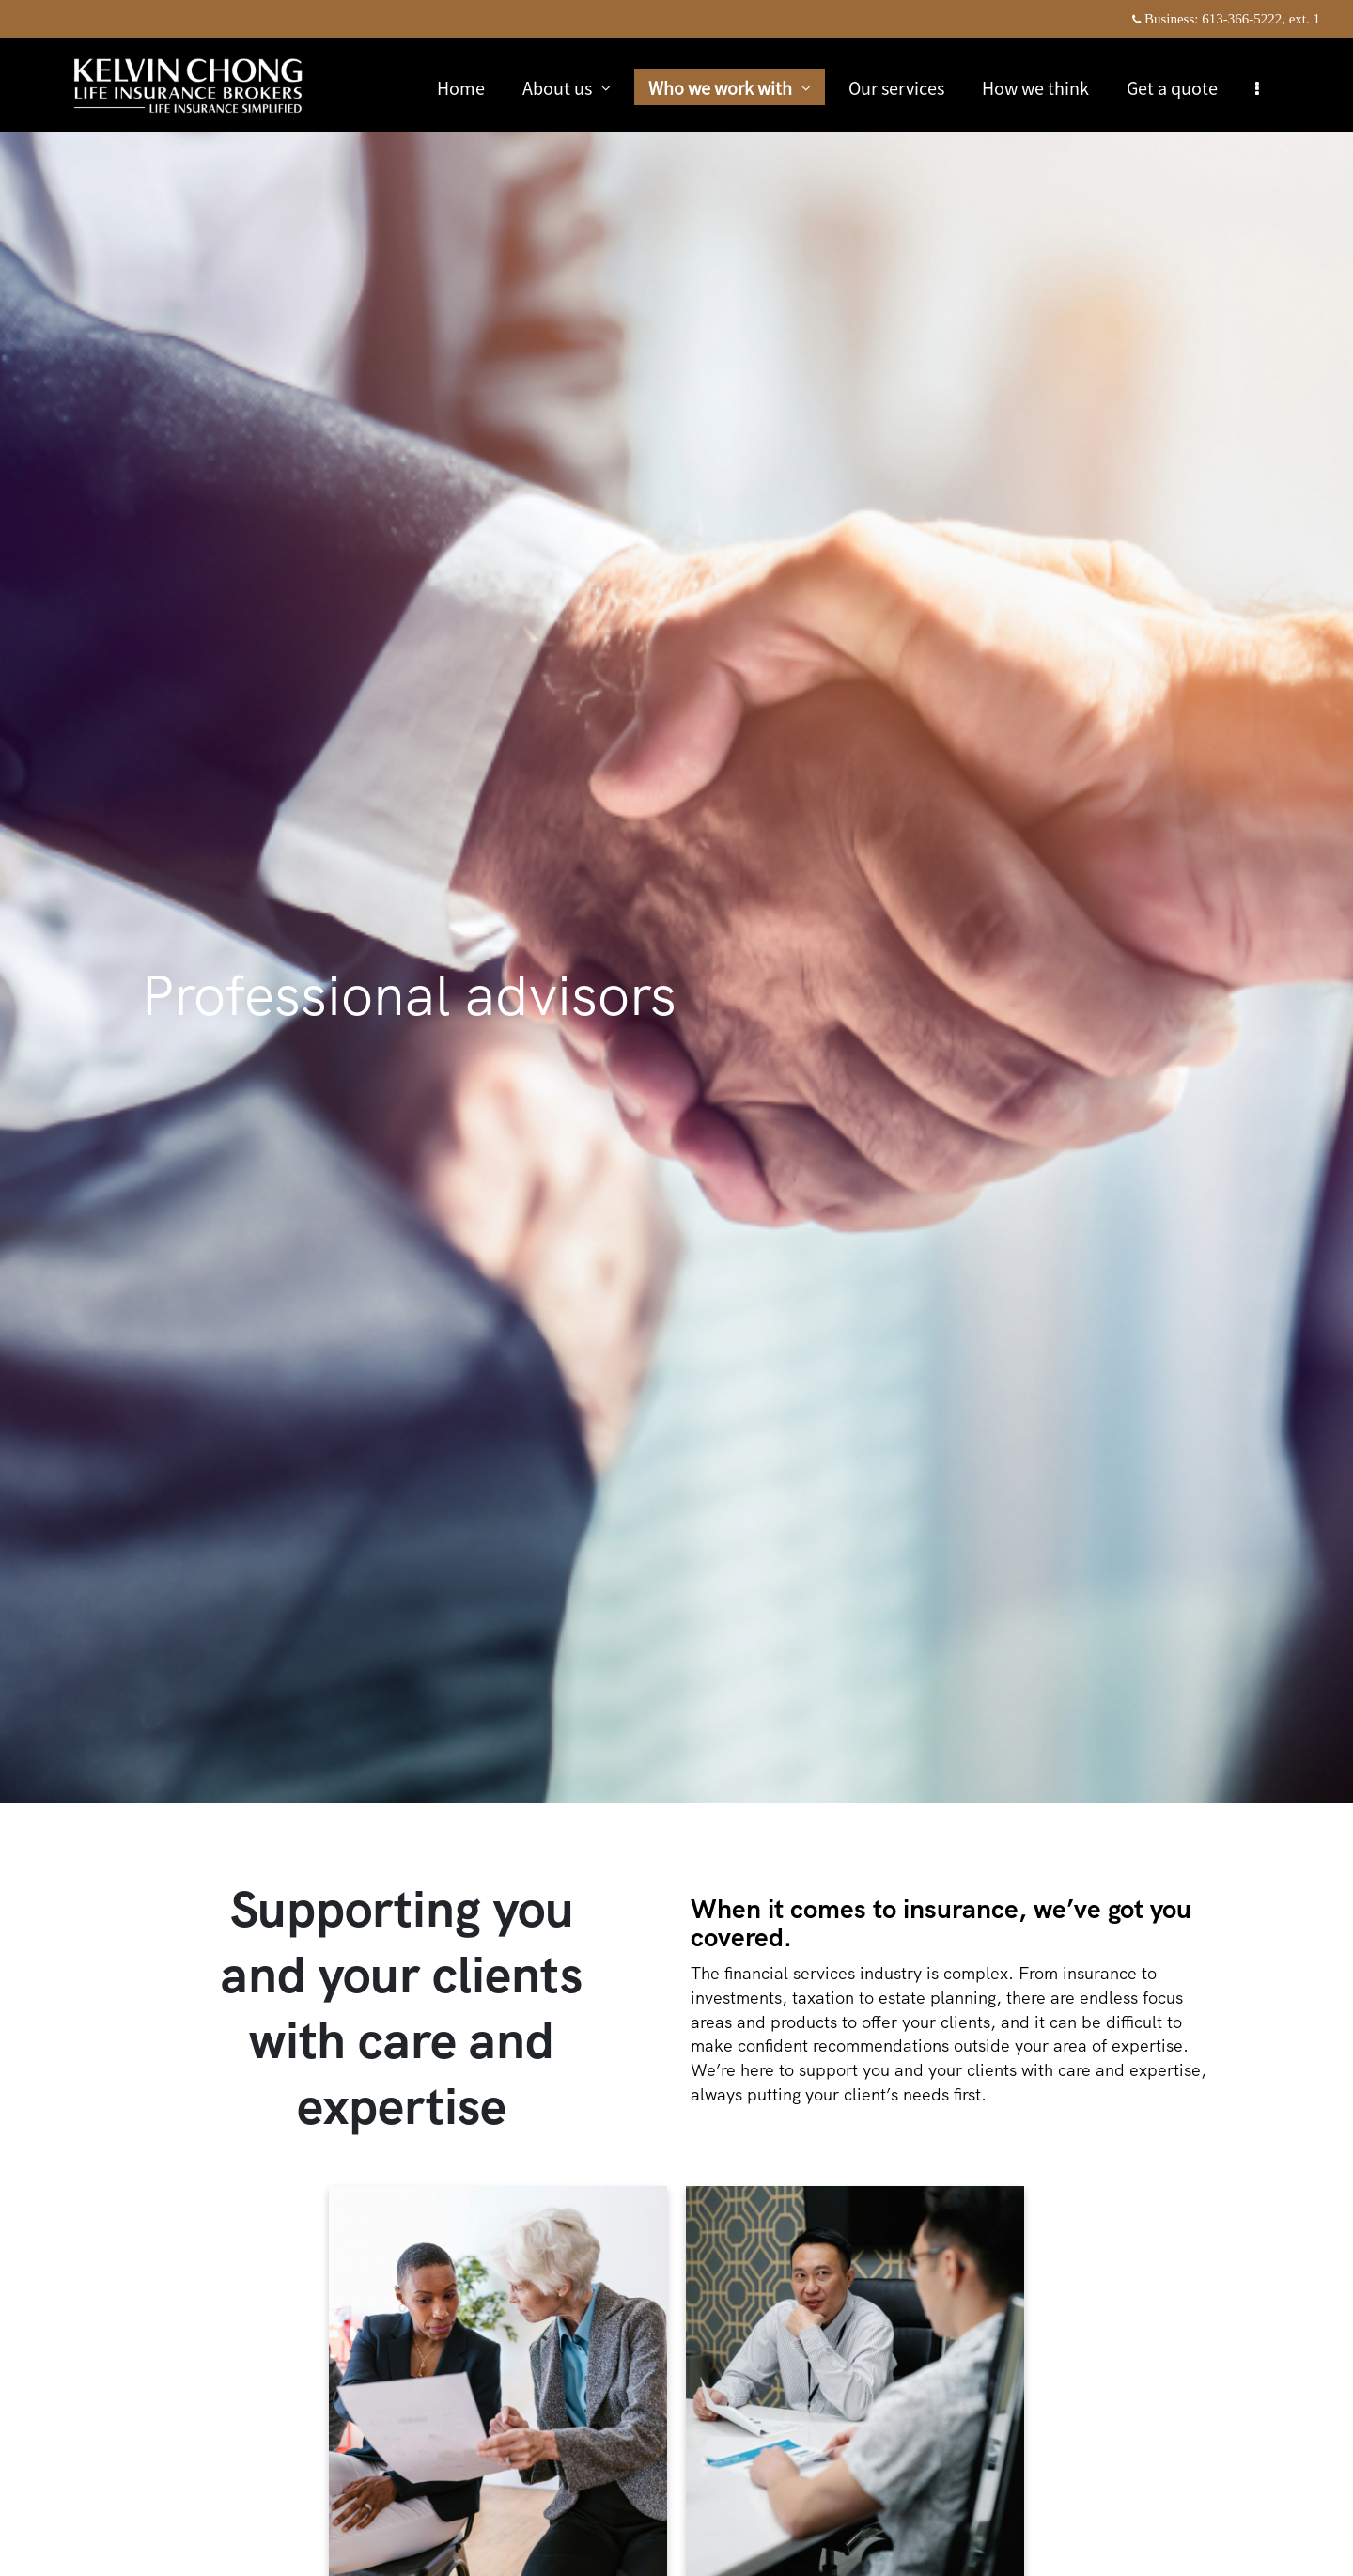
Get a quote (1173, 87)
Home (462, 87)
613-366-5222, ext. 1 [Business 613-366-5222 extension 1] (1261, 18)
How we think (1036, 87)
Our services (897, 87)
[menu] (1258, 87)
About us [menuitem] (567, 90)
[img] (676, 901)
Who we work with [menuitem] (730, 90)
